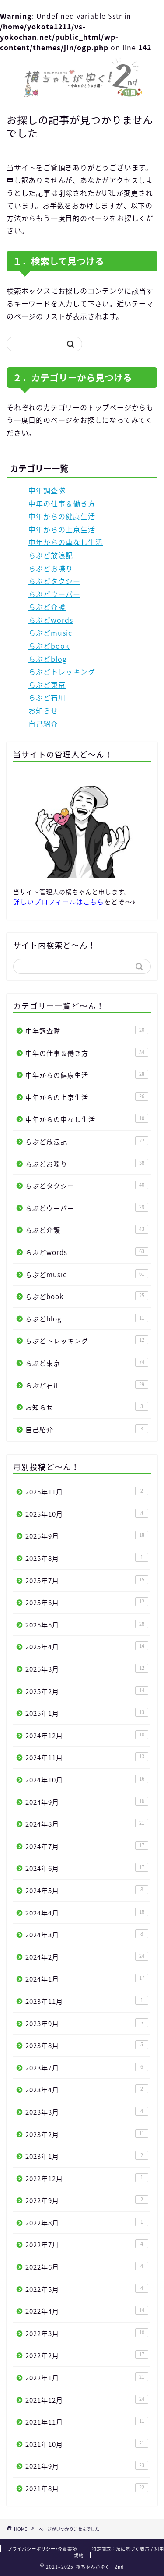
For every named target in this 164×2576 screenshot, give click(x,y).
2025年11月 (86, 1492)
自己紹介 (43, 723)
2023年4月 (86, 2089)
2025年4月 (86, 1646)
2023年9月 (86, 2023)
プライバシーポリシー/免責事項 (42, 2548)
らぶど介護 (47, 606)
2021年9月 (86, 2466)
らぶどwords (50, 620)
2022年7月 (86, 2244)
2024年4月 (86, 1913)
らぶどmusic (50, 632)
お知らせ (43, 710)
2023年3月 (86, 2112)
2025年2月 (86, 1691)
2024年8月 (86, 1824)
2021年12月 (86, 2400)
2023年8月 (86, 2045)
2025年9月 (86, 1536)
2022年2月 (86, 2355)
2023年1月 (86, 2156)
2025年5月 (86, 1625)
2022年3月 (86, 2333)
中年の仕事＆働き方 (61, 503)
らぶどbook (49, 645)
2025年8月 (86, 1558)
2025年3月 (86, 1669)
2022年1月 (86, 2377)
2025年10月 (86, 1514)
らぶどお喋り (50, 568)
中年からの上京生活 (61, 529)
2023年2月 (86, 2134)
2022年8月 (86, 2223)
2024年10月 (86, 1780)
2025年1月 (86, 1713)
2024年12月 (86, 1735)
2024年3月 (86, 1934)
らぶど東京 (47, 684)
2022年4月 (86, 2311)
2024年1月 (86, 1979)
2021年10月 (86, 2444)
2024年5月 (86, 1890)
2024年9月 (86, 1802)
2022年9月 (86, 2200)
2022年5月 (86, 2289)
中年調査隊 (47, 490)
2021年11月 (86, 2422)
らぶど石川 (47, 697)
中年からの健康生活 (61, 516)
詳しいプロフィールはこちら (58, 901)
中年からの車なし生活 (65, 542)
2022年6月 (86, 2267)
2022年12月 (86, 2178)
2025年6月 (86, 1602)
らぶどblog (47, 659)
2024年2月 (86, 1957)
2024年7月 (86, 1846)
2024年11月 (86, 1757)
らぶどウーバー (54, 594)
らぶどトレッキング (61, 671)
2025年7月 (86, 1580)
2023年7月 (86, 2068)
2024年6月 (86, 1868)
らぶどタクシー (54, 581)
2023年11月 (86, 2001)
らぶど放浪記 (50, 555)
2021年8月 (86, 2488)
